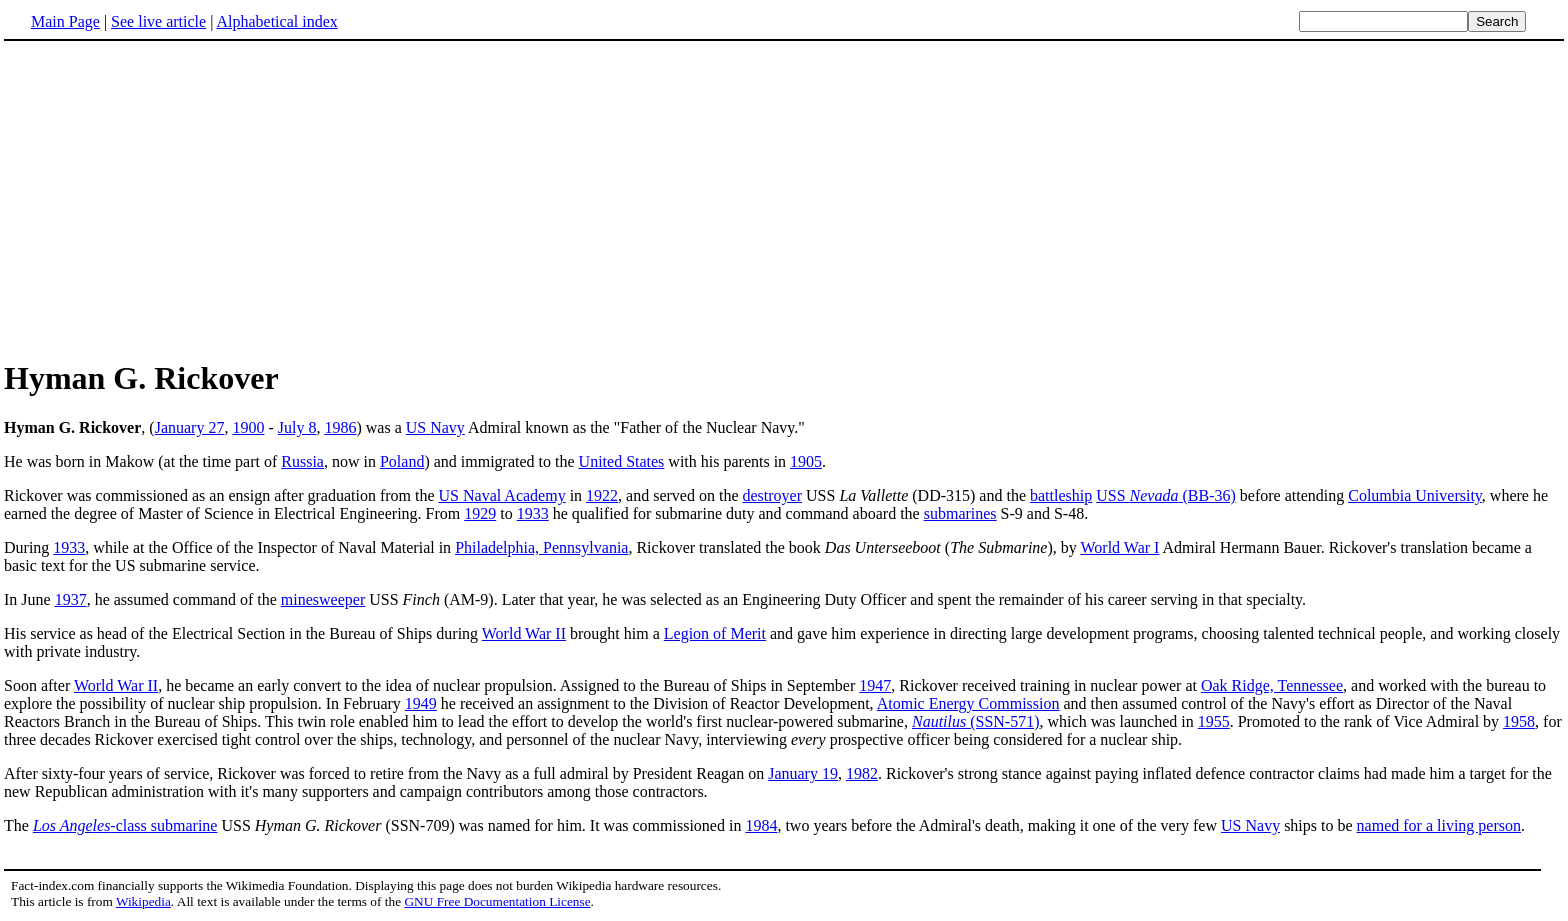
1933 (533, 513)
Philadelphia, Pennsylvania (541, 547)
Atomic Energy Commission (968, 703)
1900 (248, 427)
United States (622, 461)
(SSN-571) (976, 721)
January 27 (190, 427)
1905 (806, 461)
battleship (1061, 495)
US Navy (435, 427)
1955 (1214, 721)
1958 (1519, 721)
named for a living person (1439, 825)
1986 (340, 427)
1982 (862, 773)
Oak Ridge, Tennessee (1272, 685)
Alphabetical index (276, 21)
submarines (960, 513)
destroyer (772, 495)
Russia (302, 461)
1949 (421, 703)
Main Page (65, 21)
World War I (1120, 547)
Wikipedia (143, 901)
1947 (875, 685)
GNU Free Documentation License (497, 901)
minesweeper (323, 599)
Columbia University (1415, 495)
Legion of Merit (715, 633)
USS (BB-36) (1166, 495)
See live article (158, 21)
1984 (761, 825)
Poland (402, 461)
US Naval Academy (502, 495)
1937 (71, 599)
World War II (524, 633)
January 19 (803, 773)
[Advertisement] (784, 199)
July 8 (297, 427)
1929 (480, 513)
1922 (602, 495)
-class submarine (125, 825)
